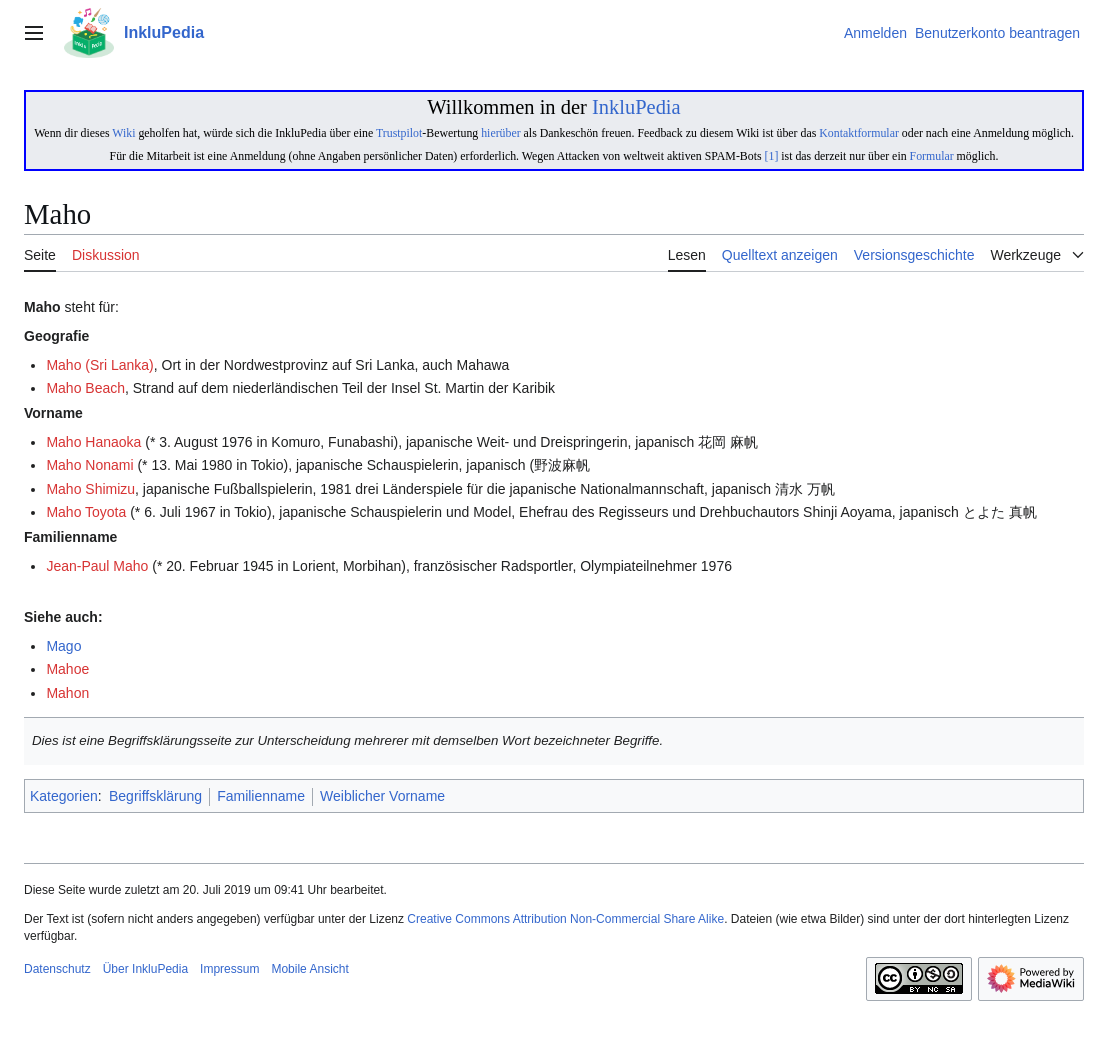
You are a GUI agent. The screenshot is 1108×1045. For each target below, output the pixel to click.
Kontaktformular (859, 133)
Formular (932, 156)
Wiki (123, 133)
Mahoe (67, 669)
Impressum (229, 969)
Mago (63, 646)
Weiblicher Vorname (382, 796)
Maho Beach (85, 388)
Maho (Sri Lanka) (99, 365)
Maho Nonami (89, 465)
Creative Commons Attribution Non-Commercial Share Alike (565, 919)
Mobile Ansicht (309, 969)
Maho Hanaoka (93, 442)
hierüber (500, 133)
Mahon (67, 693)
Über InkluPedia (145, 969)
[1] (772, 156)
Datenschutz (57, 969)
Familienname (261, 796)
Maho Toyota (86, 512)
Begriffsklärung (155, 796)
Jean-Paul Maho (97, 566)
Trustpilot (399, 133)
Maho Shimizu (90, 489)
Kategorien (64, 796)
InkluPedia (636, 107)
